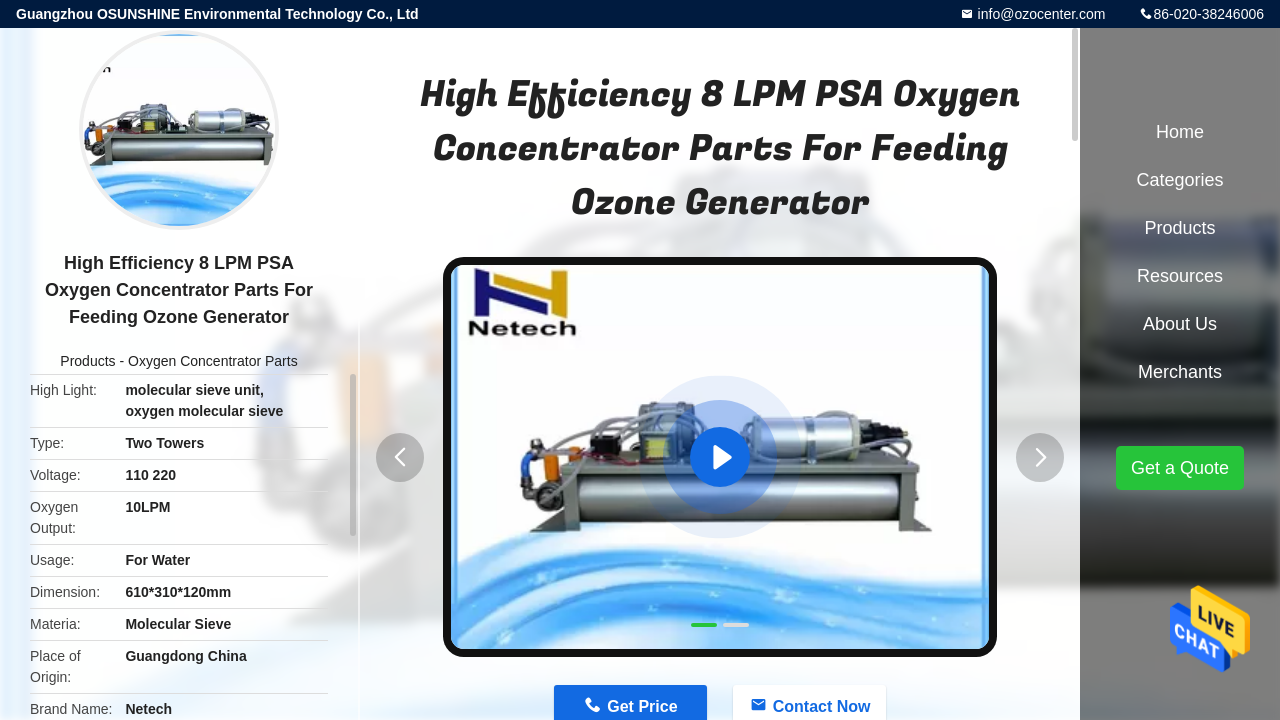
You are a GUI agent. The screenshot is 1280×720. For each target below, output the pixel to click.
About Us (1180, 324)
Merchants (1180, 372)
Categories (1179, 180)
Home (1180, 132)
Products (87, 361)
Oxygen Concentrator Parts (213, 361)
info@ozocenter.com (1040, 14)
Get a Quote (1180, 468)
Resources (1180, 276)
